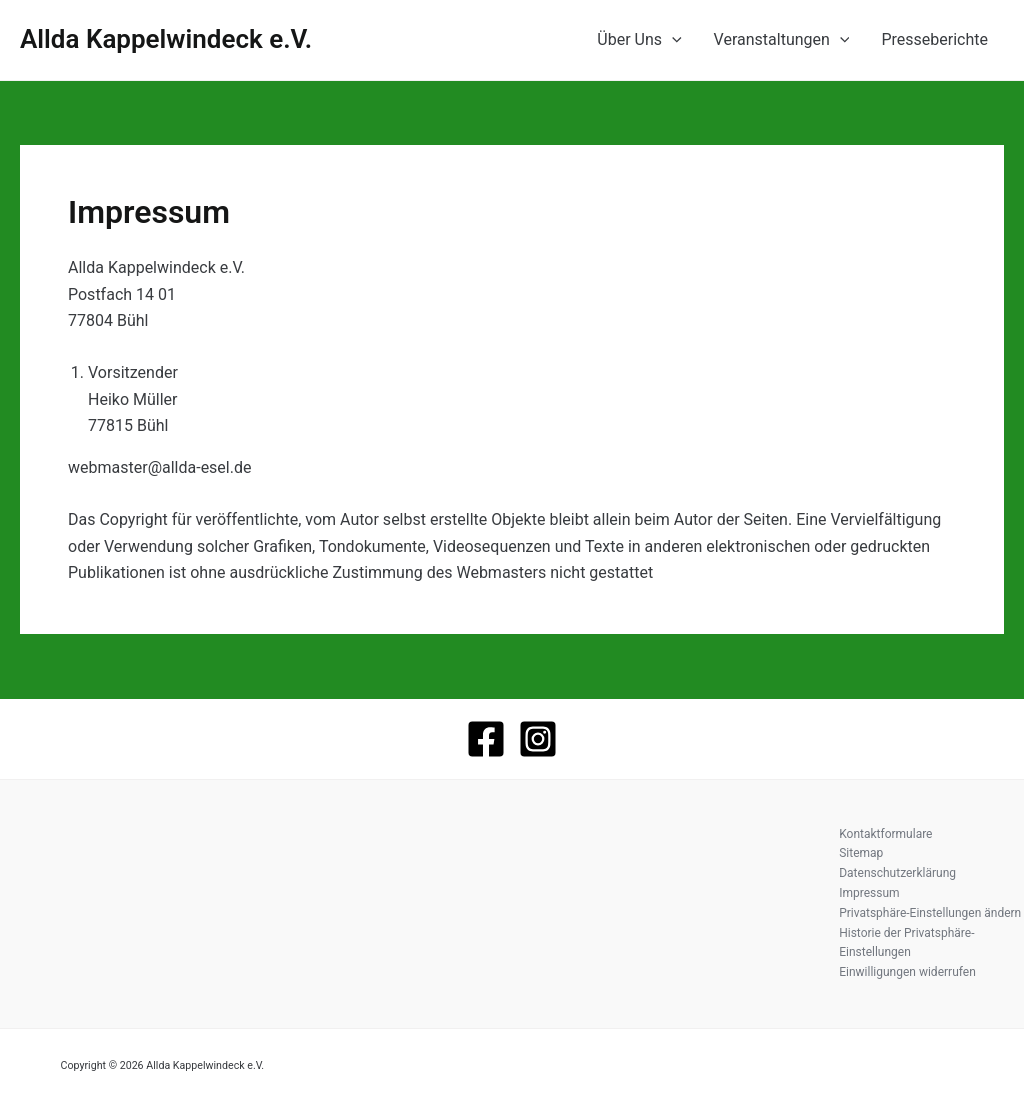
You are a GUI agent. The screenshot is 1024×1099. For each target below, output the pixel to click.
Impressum (869, 893)
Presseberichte (934, 39)
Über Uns (639, 40)
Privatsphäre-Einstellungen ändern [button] (930, 913)
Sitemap (861, 853)
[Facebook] (486, 739)
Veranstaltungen (782, 40)
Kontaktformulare (885, 834)
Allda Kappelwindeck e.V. (166, 39)
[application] (672, 40)
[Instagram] (538, 739)
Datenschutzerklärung (897, 873)
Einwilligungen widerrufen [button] (907, 972)
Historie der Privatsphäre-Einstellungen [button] (906, 943)
